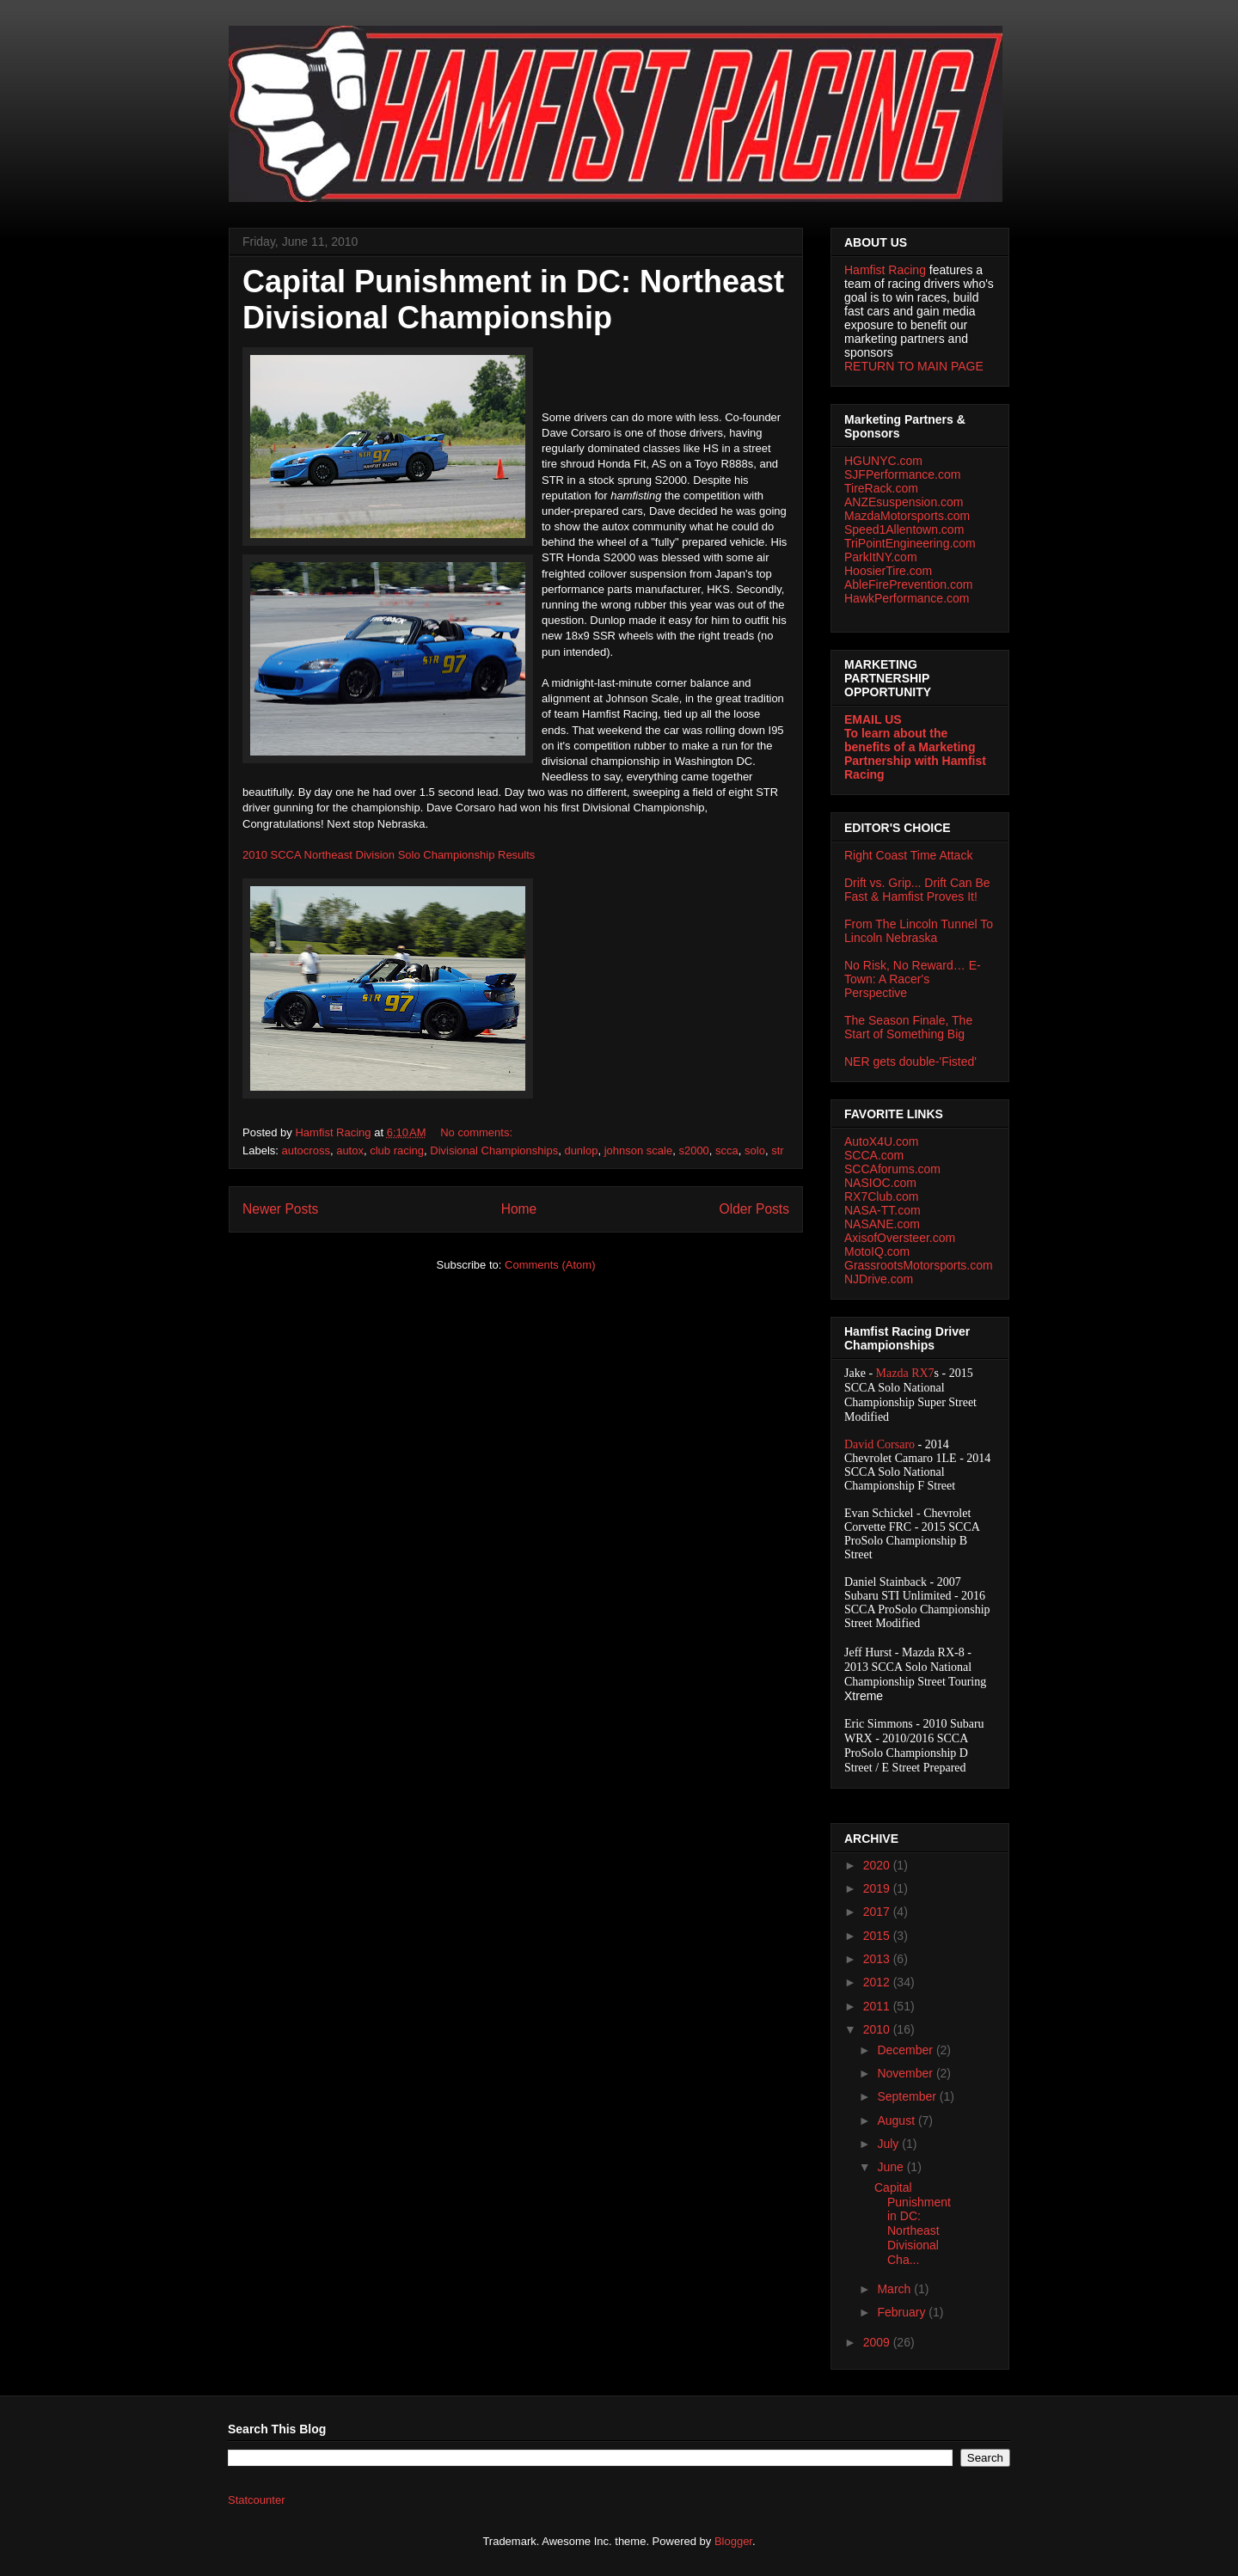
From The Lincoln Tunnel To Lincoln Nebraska (918, 931)
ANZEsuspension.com (904, 502)
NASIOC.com (880, 1183)
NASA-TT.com (882, 1210)
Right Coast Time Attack (908, 855)
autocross (306, 1150)
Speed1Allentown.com (904, 529)
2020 (878, 1865)
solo (755, 1150)
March (895, 2289)
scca (727, 1150)
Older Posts (754, 1209)
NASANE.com (882, 1224)
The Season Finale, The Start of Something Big (908, 1027)
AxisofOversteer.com (899, 1238)
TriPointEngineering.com (910, 543)
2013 (878, 1959)
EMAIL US (873, 719)
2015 (878, 1936)
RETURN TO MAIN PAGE (914, 366)
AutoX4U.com (881, 1141)
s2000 (693, 1150)
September (908, 2096)
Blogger (733, 2541)
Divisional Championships (494, 1150)
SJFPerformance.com (902, 474)
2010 (878, 2029)
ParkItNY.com (880, 557)
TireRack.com (881, 488)
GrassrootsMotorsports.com (918, 1265)
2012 (878, 1982)
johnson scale (638, 1150)
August (897, 2120)
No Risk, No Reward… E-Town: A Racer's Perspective (912, 979)
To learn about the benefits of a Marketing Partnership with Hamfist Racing (915, 753)
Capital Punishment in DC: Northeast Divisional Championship (513, 299)
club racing (397, 1150)
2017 (878, 1911)
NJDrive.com (878, 1279)
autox (350, 1150)
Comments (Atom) (550, 1264)
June (891, 2167)
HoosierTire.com (888, 571)
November (906, 2073)
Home (519, 1209)
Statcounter (256, 2499)
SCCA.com (874, 1155)
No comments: (477, 1132)
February (903, 2312)
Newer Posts (280, 1209)
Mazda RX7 (905, 1373)
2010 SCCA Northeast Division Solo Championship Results (388, 854)
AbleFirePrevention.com (908, 584)
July (889, 2144)
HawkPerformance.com (907, 598)
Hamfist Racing (885, 270)
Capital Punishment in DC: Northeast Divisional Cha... (912, 2224)
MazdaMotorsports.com (907, 516)
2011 (878, 2006)
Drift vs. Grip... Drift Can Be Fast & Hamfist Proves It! (917, 889)
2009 (878, 2342)
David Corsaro (879, 1444)
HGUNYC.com (883, 461)
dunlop (581, 1150)
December (906, 2050)
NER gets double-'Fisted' (910, 1061)
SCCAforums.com (892, 1169)
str (777, 1150)
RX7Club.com (881, 1196)
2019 (878, 1888)
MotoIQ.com (877, 1251)
